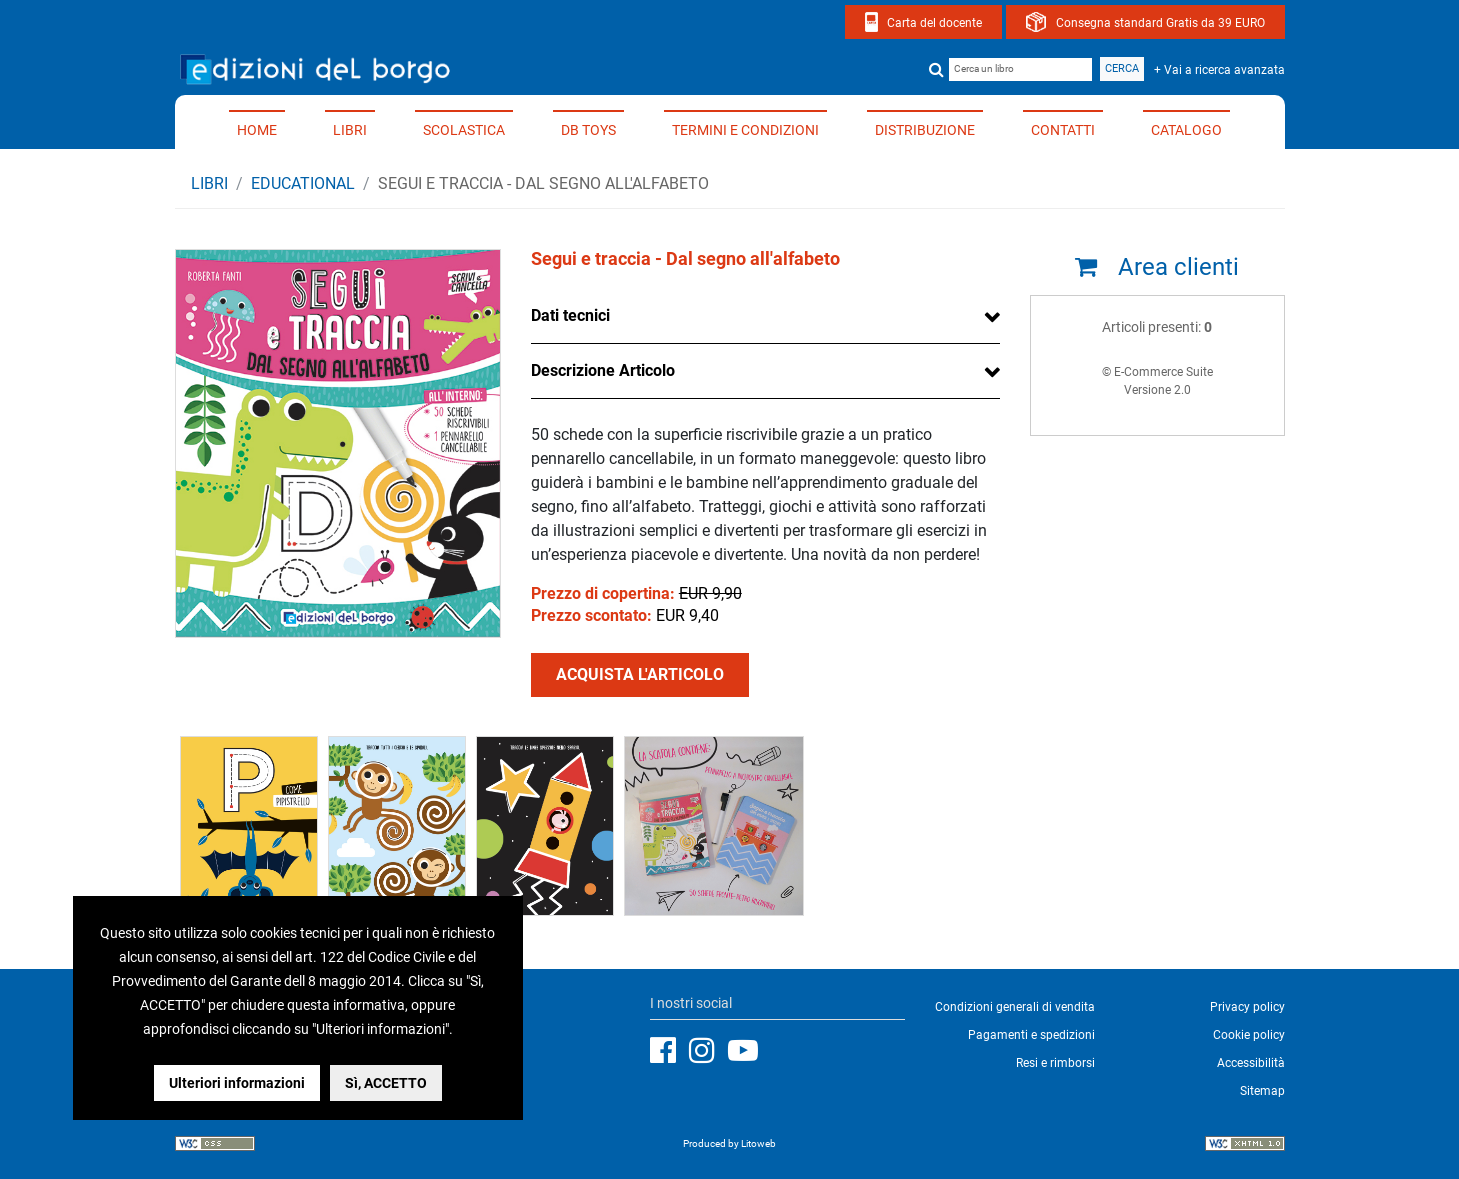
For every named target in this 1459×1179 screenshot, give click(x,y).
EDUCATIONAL (303, 183)
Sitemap (1262, 1091)
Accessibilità (1251, 1063)
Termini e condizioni (745, 130)
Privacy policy (1247, 1007)
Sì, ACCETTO (386, 1083)
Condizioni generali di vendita (1015, 1007)
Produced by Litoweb (729, 1143)
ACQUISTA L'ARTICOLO (640, 674)
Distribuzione (925, 130)
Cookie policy (1249, 1035)
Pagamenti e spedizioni (1031, 1035)
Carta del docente (934, 23)
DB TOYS (588, 130)
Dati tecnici (570, 315)
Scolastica (464, 130)
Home (257, 130)
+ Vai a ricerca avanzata (1219, 70)
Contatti (1063, 130)
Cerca (1122, 68)
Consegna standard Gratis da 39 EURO (1160, 23)
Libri (350, 130)
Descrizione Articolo (603, 370)
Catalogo (1186, 130)
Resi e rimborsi (1055, 1063)
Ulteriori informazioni (237, 1083)
